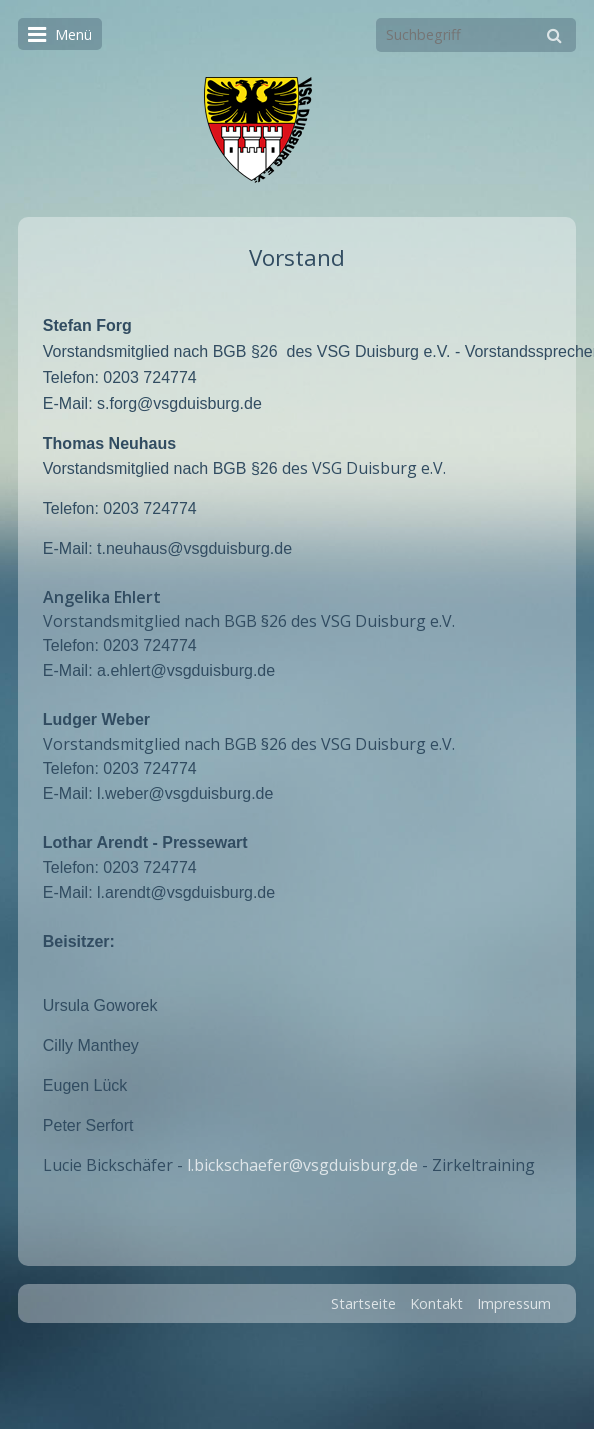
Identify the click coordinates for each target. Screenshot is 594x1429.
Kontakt (436, 1293)
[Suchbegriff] (476, 35)
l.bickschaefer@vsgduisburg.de (302, 1155)
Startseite (363, 1293)
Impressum (514, 1293)
